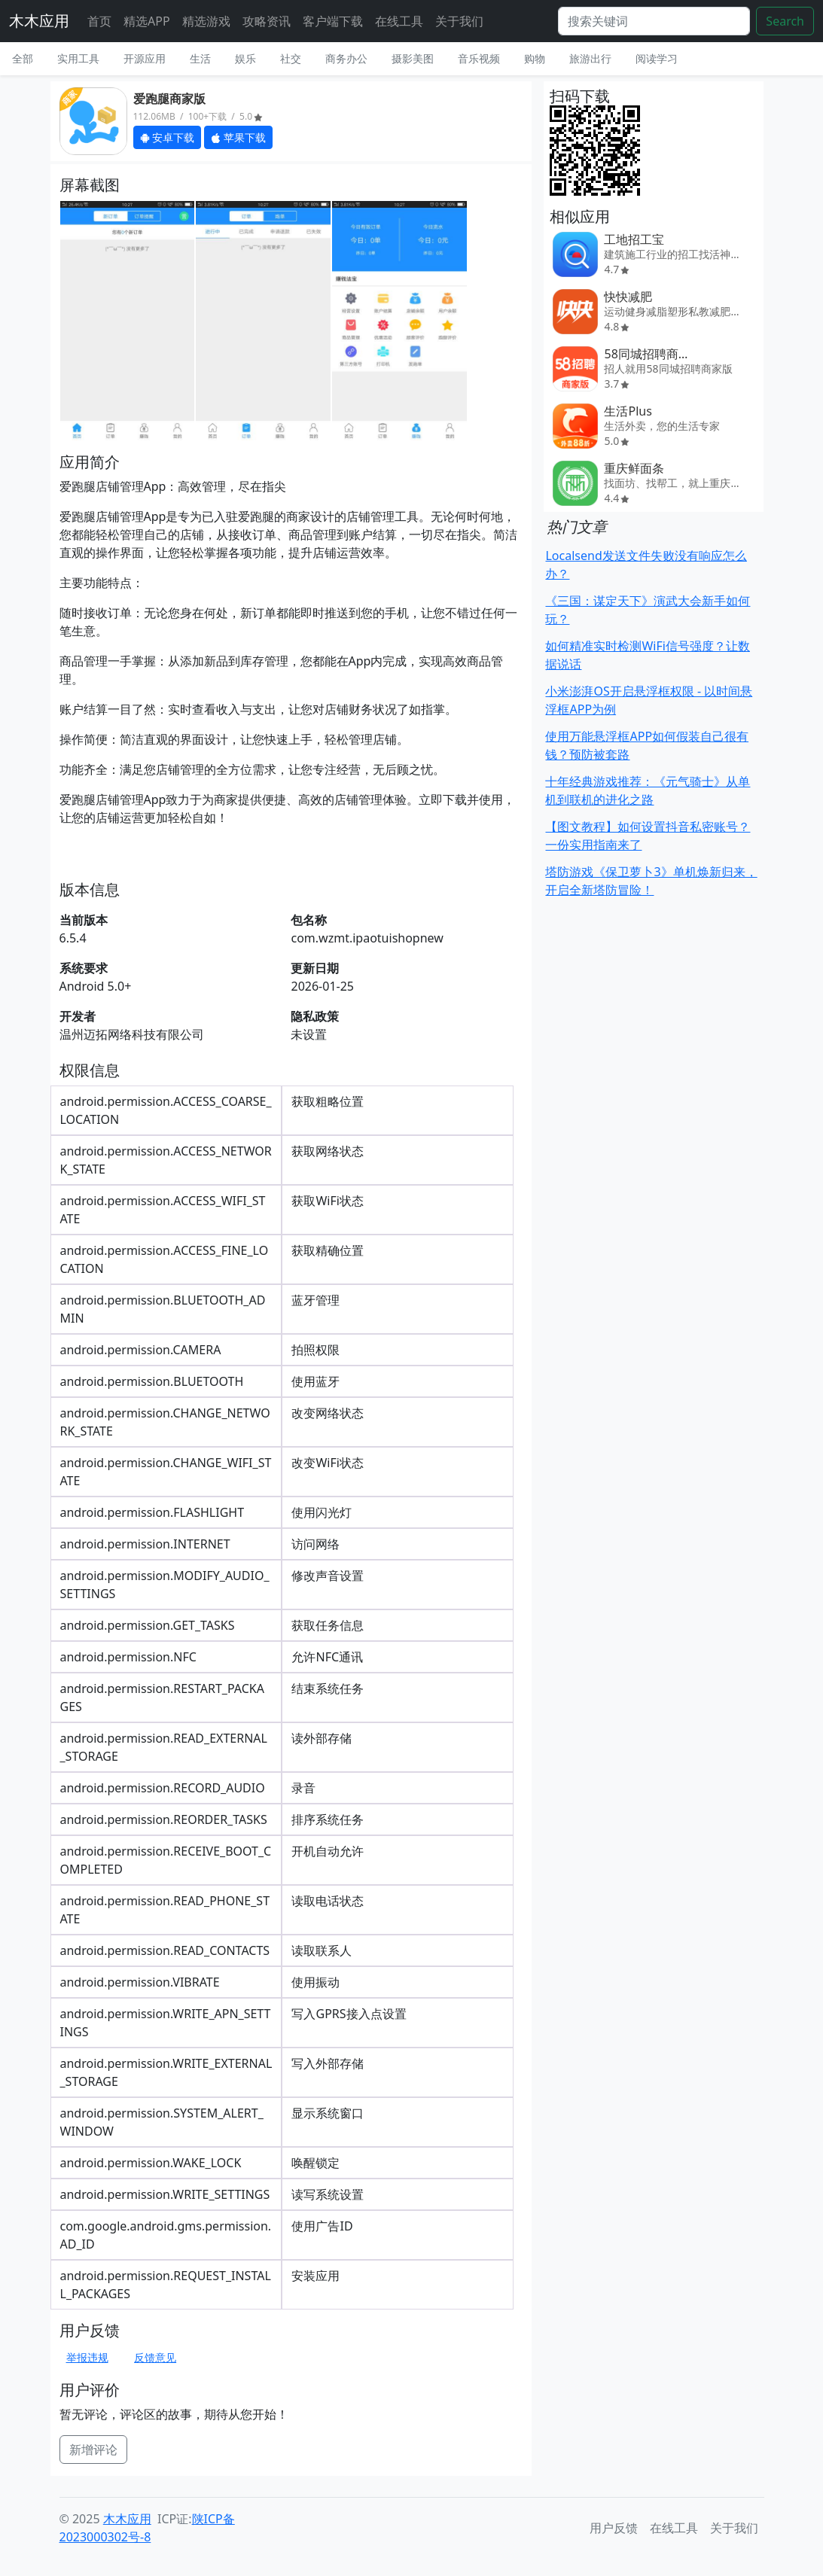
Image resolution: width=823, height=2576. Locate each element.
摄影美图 (413, 58)
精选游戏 (206, 21)
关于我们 (459, 21)
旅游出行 (590, 58)
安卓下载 (167, 137)
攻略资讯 (266, 21)
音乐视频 (479, 58)
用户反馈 (614, 2528)
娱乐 (245, 58)
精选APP (146, 21)
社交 (290, 58)
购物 (534, 58)
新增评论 (93, 2449)
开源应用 (144, 58)
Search (785, 21)
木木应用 (39, 21)
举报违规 (87, 2357)
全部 (22, 58)
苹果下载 (238, 137)
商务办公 (346, 58)
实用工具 (78, 58)
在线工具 (399, 21)
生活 (200, 58)
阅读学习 (657, 58)
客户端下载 (333, 21)
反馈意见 (155, 2357)
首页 (99, 21)
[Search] (654, 21)
